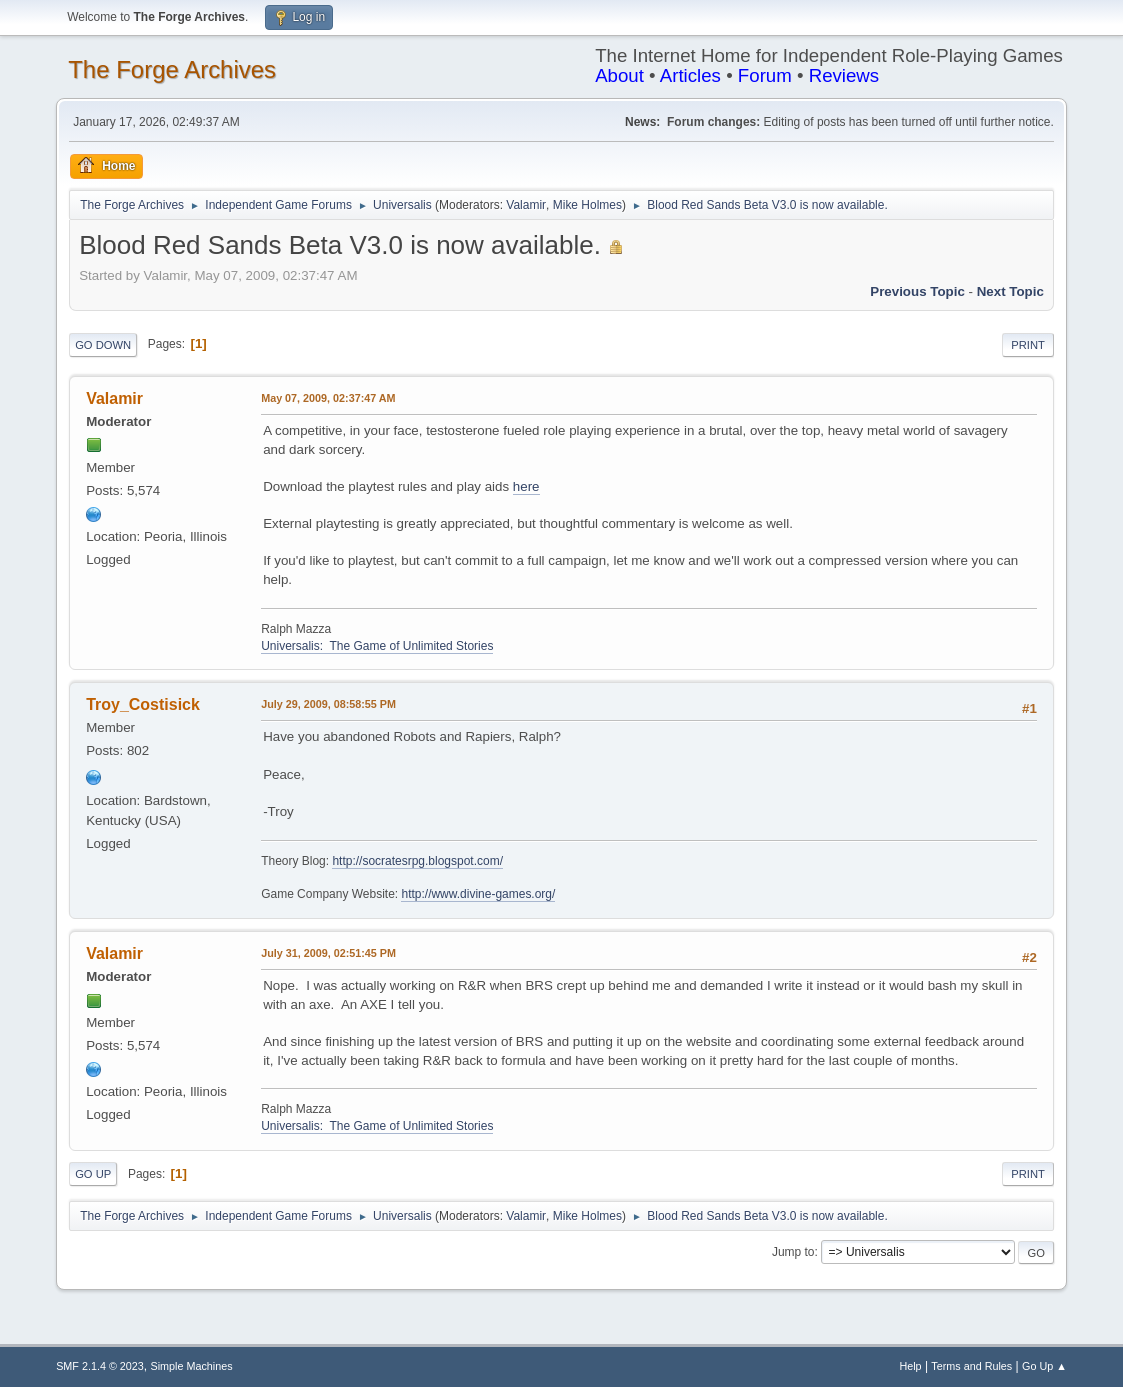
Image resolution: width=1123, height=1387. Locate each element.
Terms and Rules (971, 1366)
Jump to (793, 1252)
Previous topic (917, 291)
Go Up (93, 1174)
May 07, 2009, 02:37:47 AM (328, 398)
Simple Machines (191, 1366)
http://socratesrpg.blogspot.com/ (417, 861)
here (526, 486)
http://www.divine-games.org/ (478, 894)
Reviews (844, 75)
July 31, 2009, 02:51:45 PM (328, 953)
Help (910, 1366)
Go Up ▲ (1044, 1366)
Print (1028, 345)
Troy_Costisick (143, 704)
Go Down (103, 345)
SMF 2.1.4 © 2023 (100, 1366)
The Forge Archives (172, 69)
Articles (690, 75)
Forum (765, 75)
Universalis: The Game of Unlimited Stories (377, 646)
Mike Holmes (587, 205)
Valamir (526, 205)
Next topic (1010, 291)
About (619, 75)
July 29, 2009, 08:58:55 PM (328, 704)
